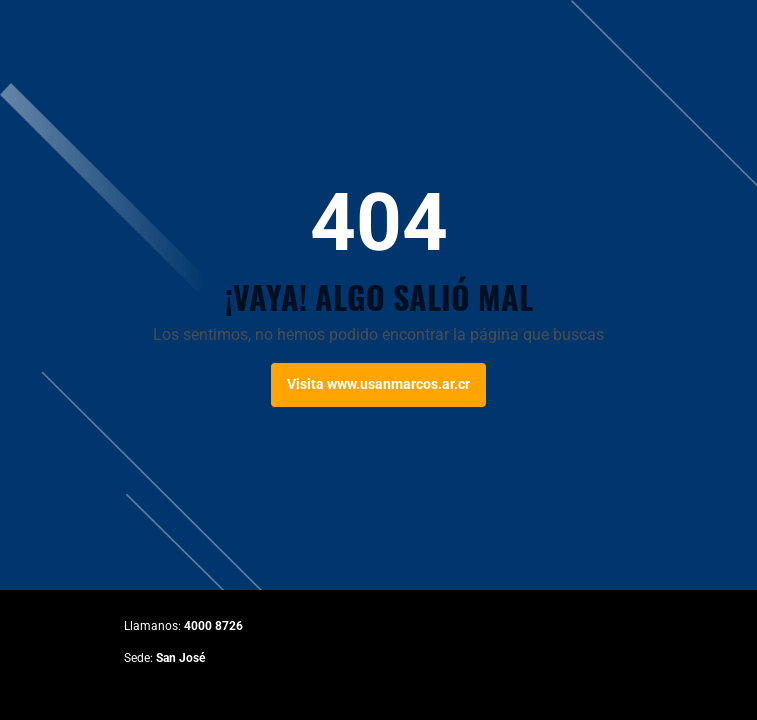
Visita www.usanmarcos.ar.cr (378, 384)
